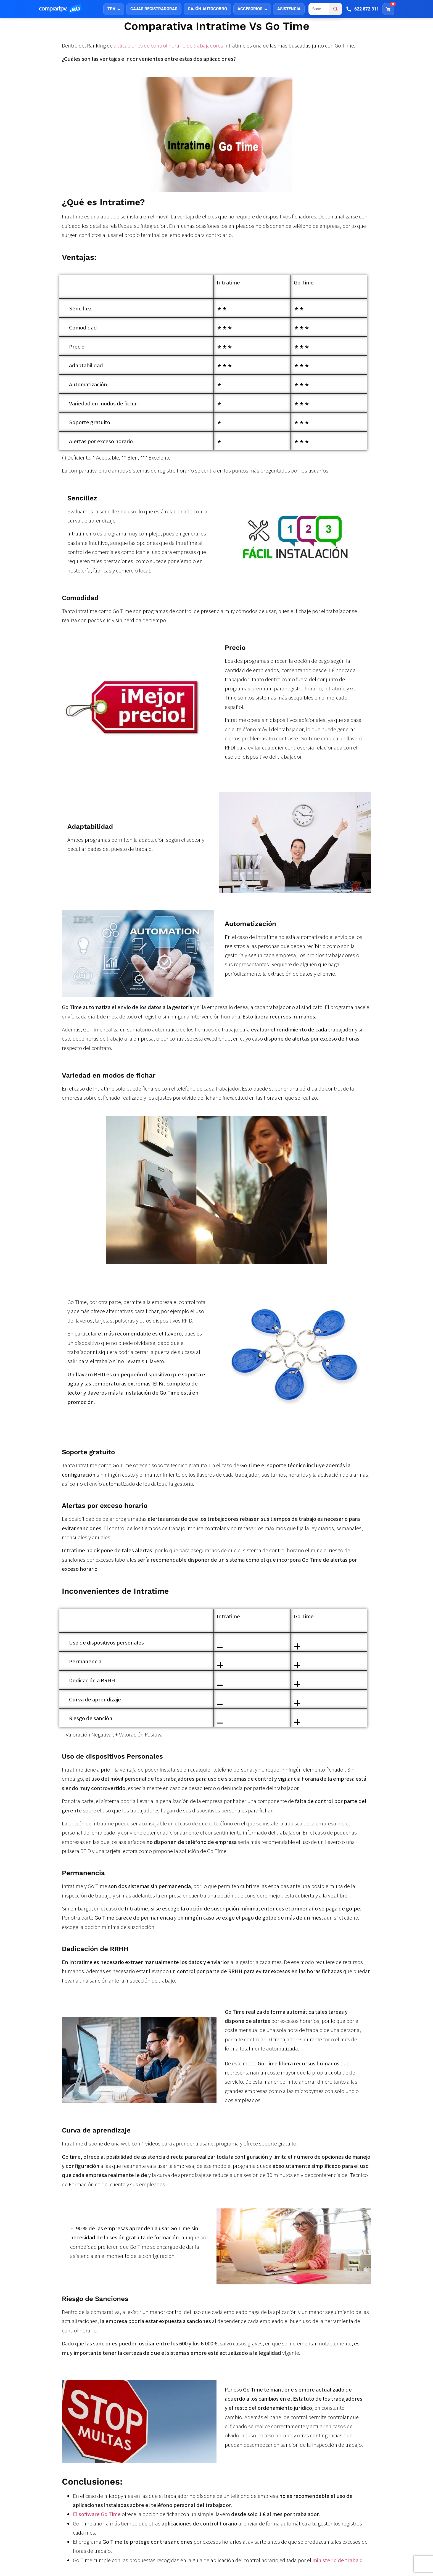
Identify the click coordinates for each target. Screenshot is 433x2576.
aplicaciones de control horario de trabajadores (168, 45)
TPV (111, 8)
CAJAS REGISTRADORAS (153, 8)
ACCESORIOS (249, 8)
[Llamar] (362, 9)
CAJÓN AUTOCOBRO (207, 8)
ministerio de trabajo (337, 2560)
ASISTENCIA (288, 8)
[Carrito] (388, 9)
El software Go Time (97, 2514)
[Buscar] (335, 9)
